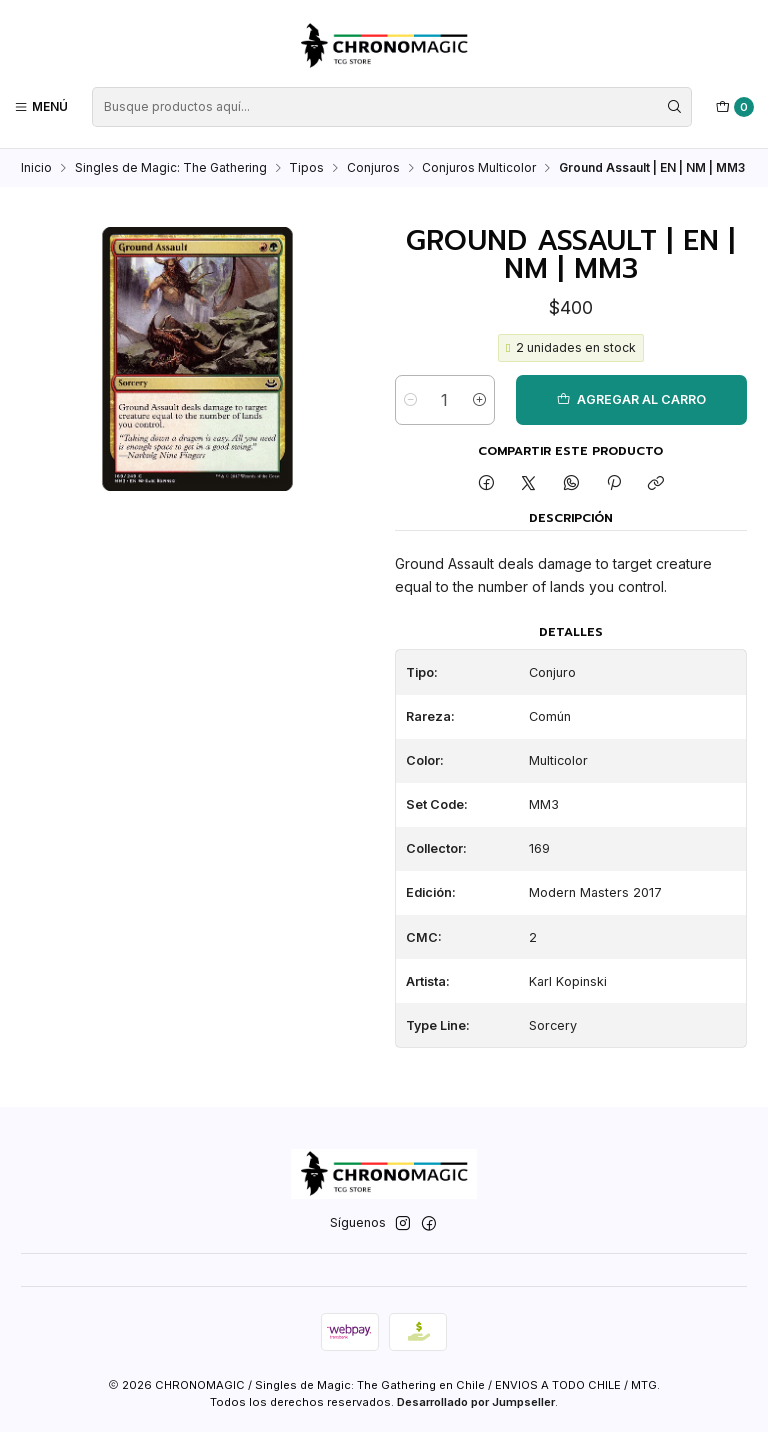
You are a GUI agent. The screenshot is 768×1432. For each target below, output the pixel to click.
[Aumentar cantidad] (479, 401)
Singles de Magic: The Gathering (171, 168)
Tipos (306, 168)
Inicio (36, 168)
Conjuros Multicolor (479, 168)
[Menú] (41, 106)
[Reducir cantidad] (410, 401)
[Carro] (735, 107)
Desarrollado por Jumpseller (476, 1402)
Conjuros (373, 168)
